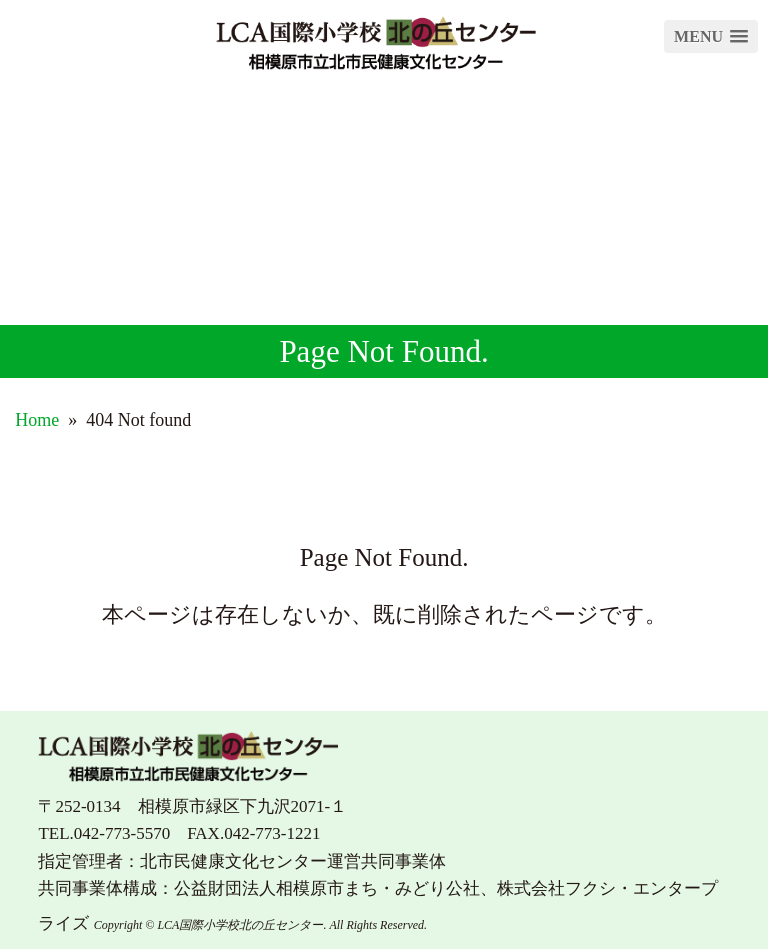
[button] (711, 36)
